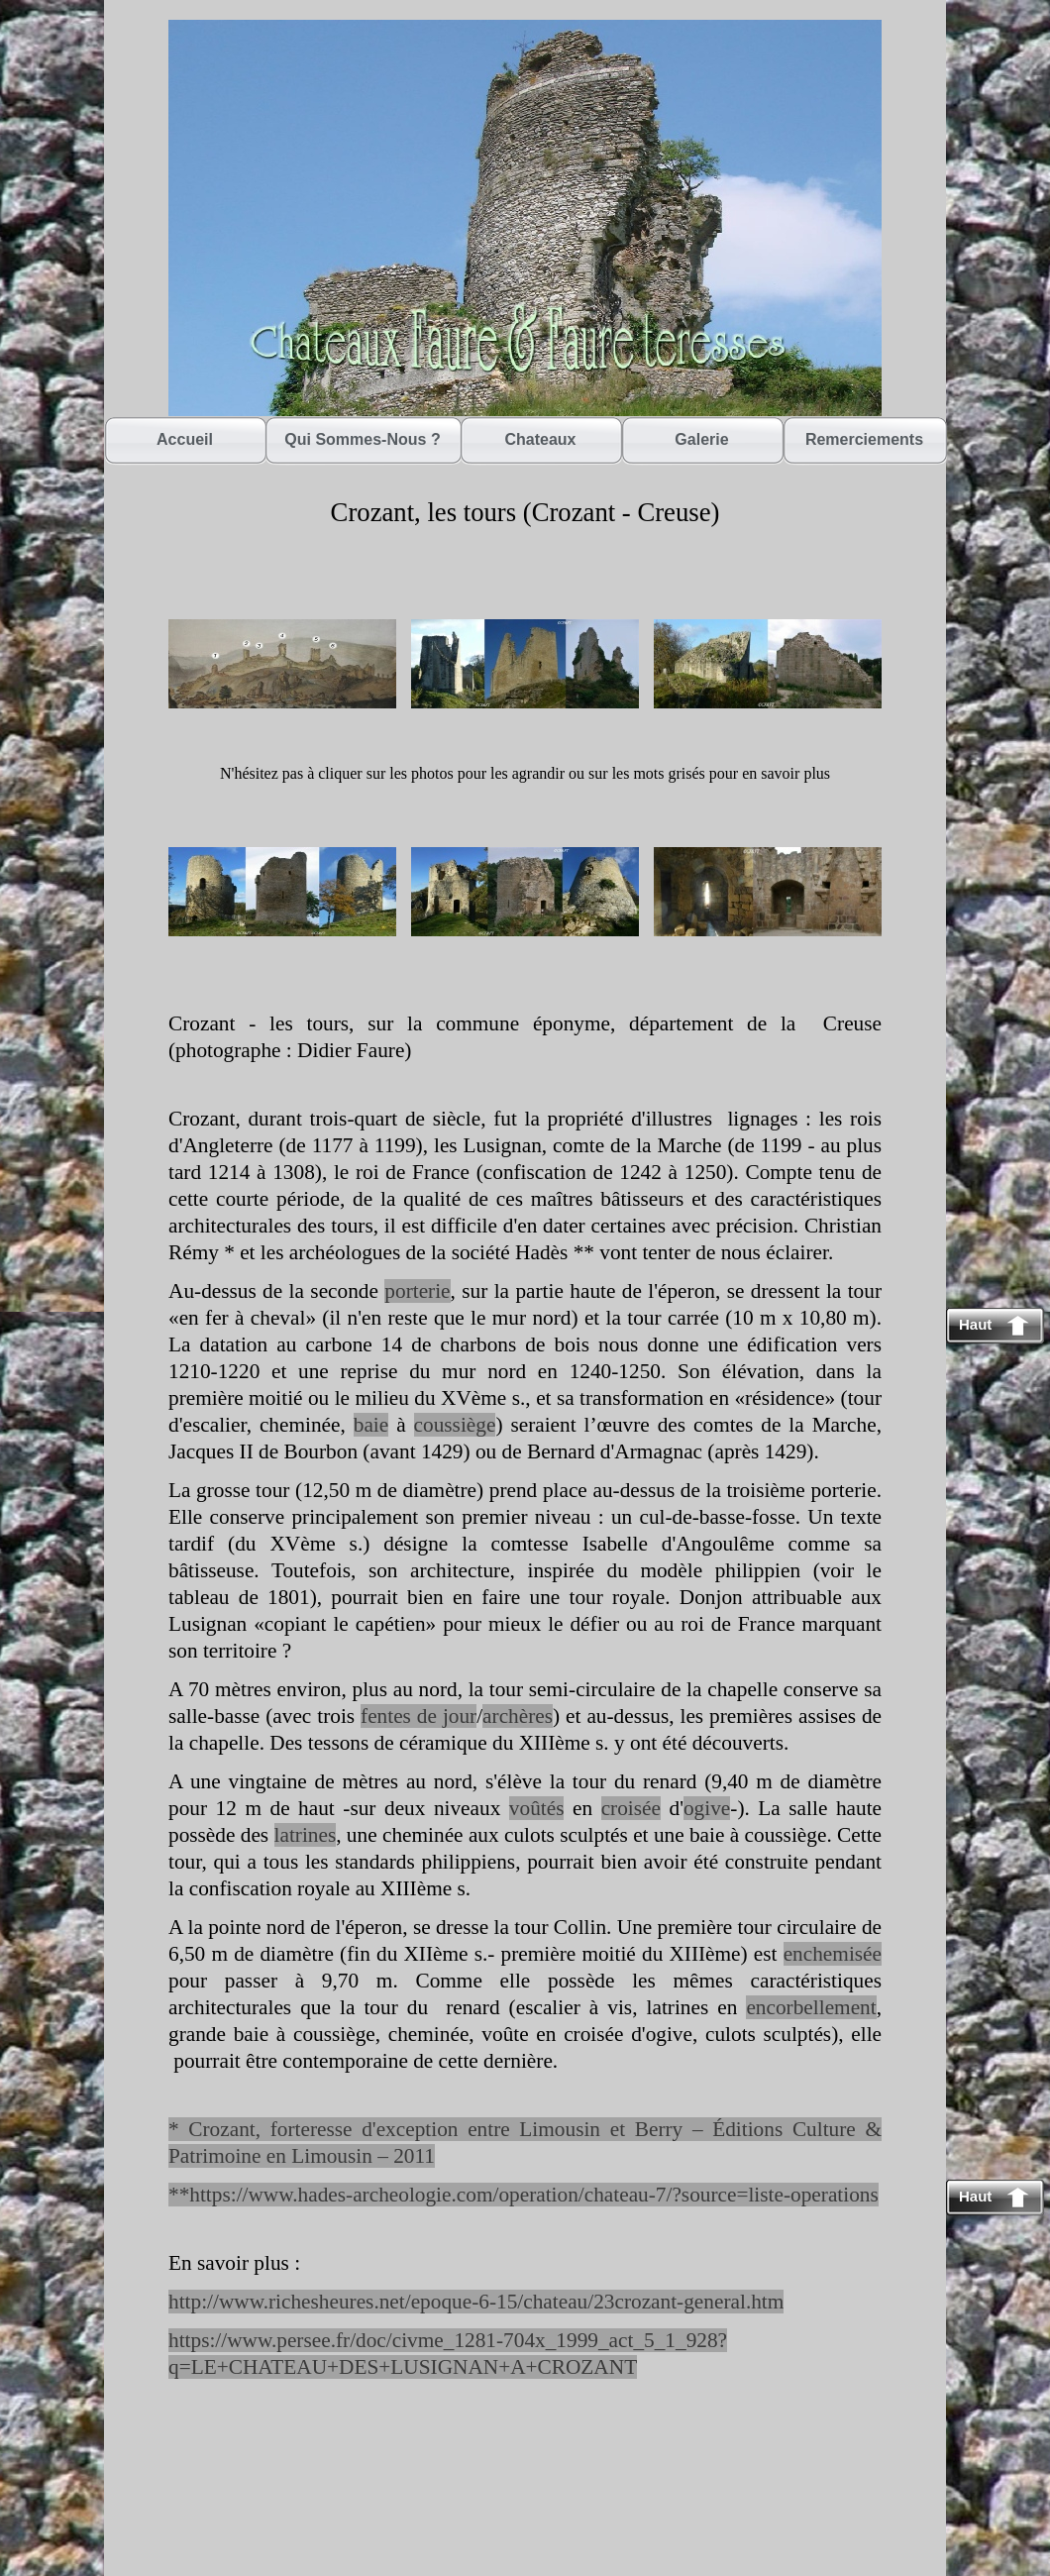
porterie (417, 1291)
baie (371, 1425)
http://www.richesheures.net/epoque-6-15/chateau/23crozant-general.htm (476, 2301)
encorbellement (811, 2007)
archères (517, 1716)
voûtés (537, 1808)
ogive (706, 1808)
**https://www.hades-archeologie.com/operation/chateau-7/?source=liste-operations (523, 2194)
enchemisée (833, 1954)
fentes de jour (418, 1716)
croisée (631, 1808)
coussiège (455, 1425)
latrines (305, 1835)
